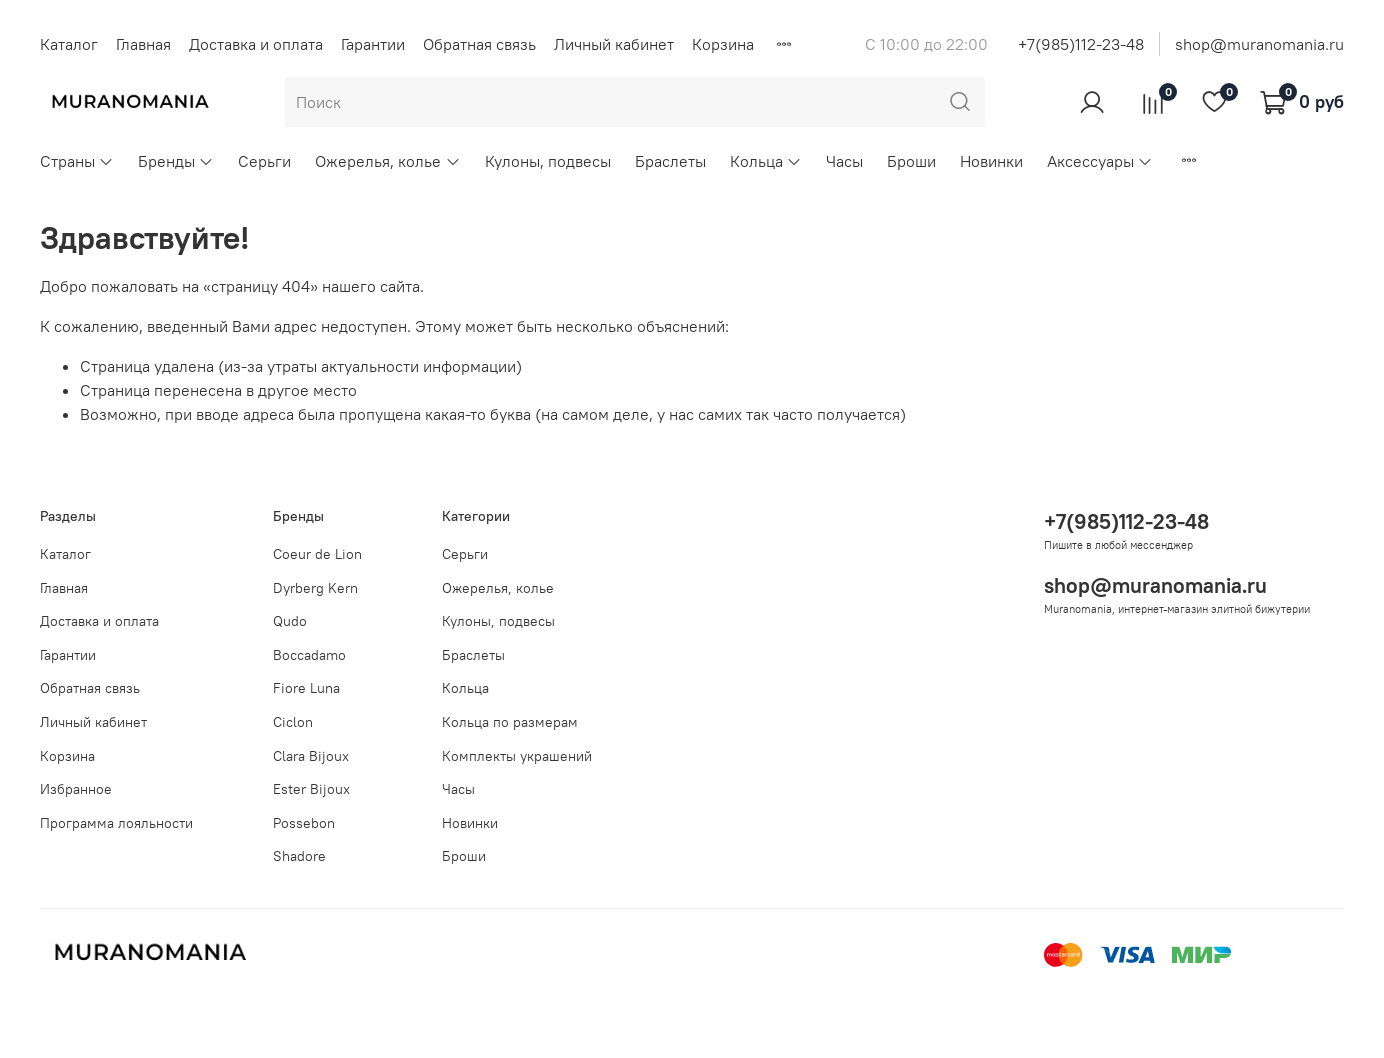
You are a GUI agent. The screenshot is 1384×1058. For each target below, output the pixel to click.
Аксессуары (1100, 161)
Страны (77, 161)
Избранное (76, 789)
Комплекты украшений (517, 756)
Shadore (299, 856)
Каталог (69, 44)
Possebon (304, 823)
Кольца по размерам (510, 722)
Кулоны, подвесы (548, 161)
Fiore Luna (306, 688)
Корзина (723, 44)
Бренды (176, 161)
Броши (911, 161)
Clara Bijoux (311, 756)
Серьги (264, 161)
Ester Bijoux (311, 789)
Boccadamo (309, 655)
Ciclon (293, 722)
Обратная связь (479, 44)
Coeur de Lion (317, 554)
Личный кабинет (614, 44)
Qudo (290, 621)
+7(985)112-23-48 (1081, 44)
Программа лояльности (116, 823)
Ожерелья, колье (387, 161)
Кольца (766, 161)
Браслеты (670, 161)
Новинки (991, 161)
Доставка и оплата (256, 44)
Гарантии (373, 44)
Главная (143, 44)
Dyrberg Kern (315, 588)
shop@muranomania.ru (1259, 44)
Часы (844, 161)
